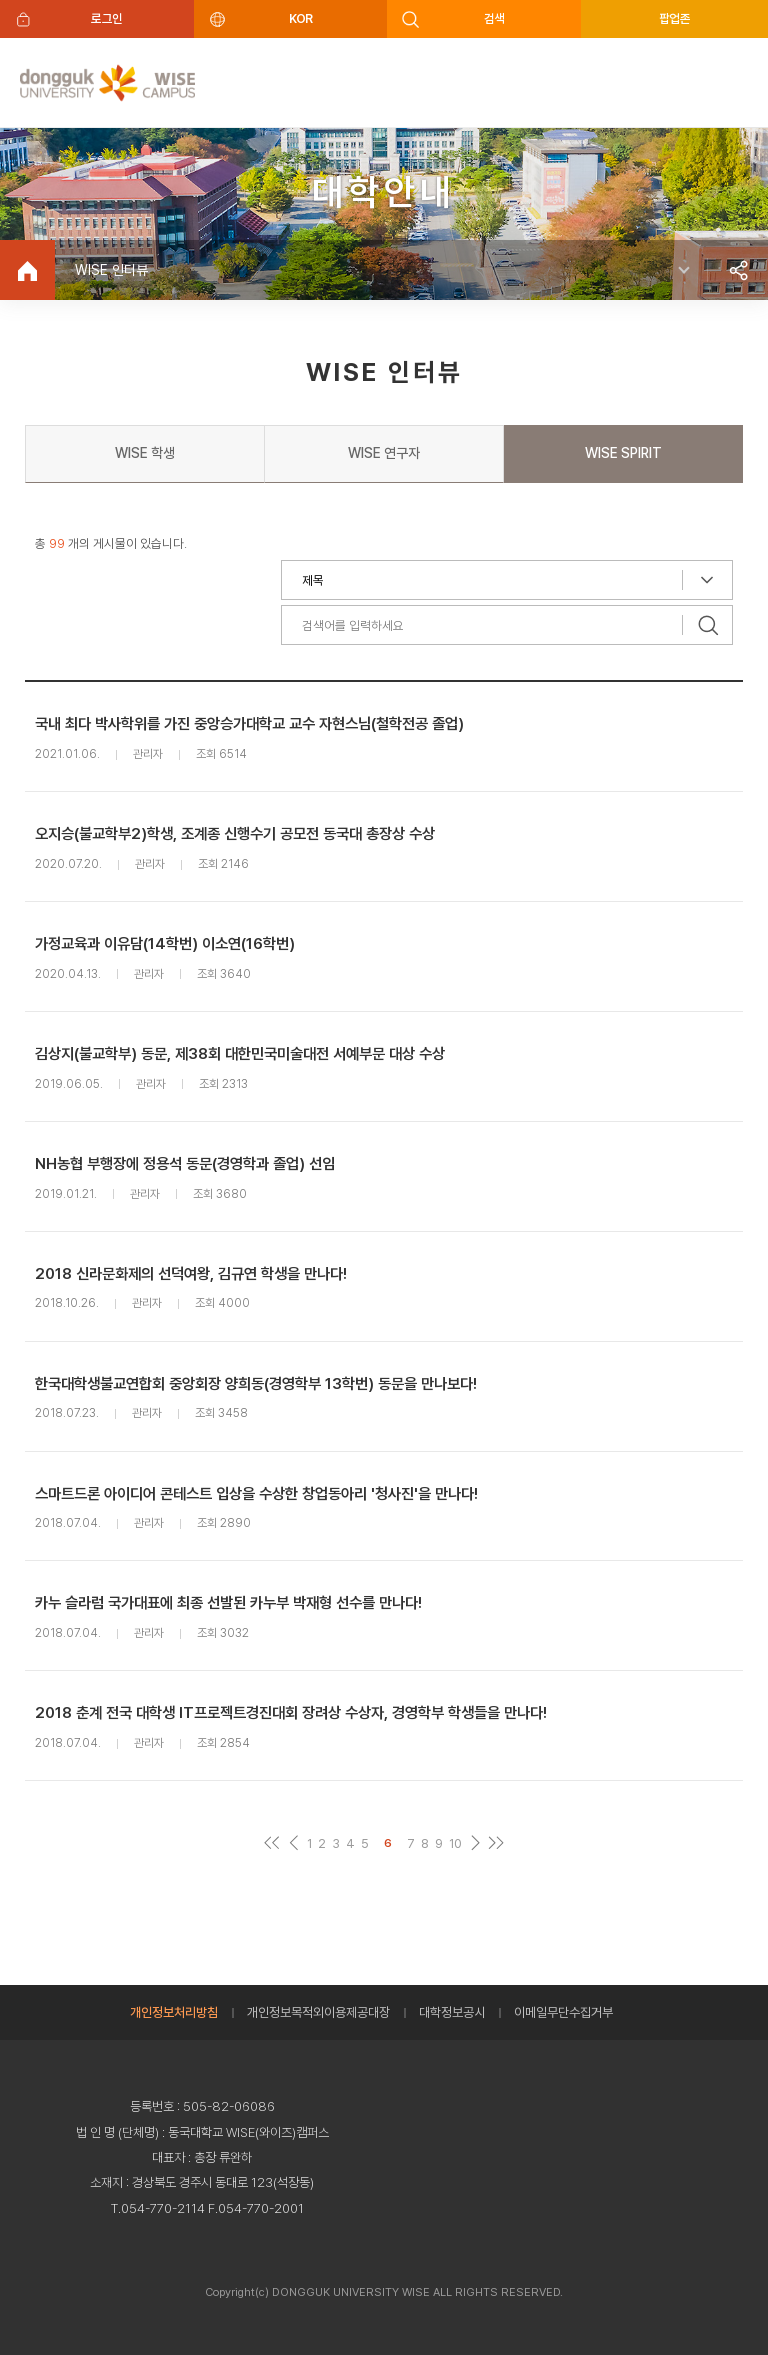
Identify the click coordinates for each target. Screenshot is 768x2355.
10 (455, 1843)
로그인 (106, 18)
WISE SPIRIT (623, 453)
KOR (301, 18)
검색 (494, 18)
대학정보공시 (452, 2012)
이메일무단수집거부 (563, 2012)
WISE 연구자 (384, 453)
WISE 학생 (145, 453)
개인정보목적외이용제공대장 (318, 2012)
